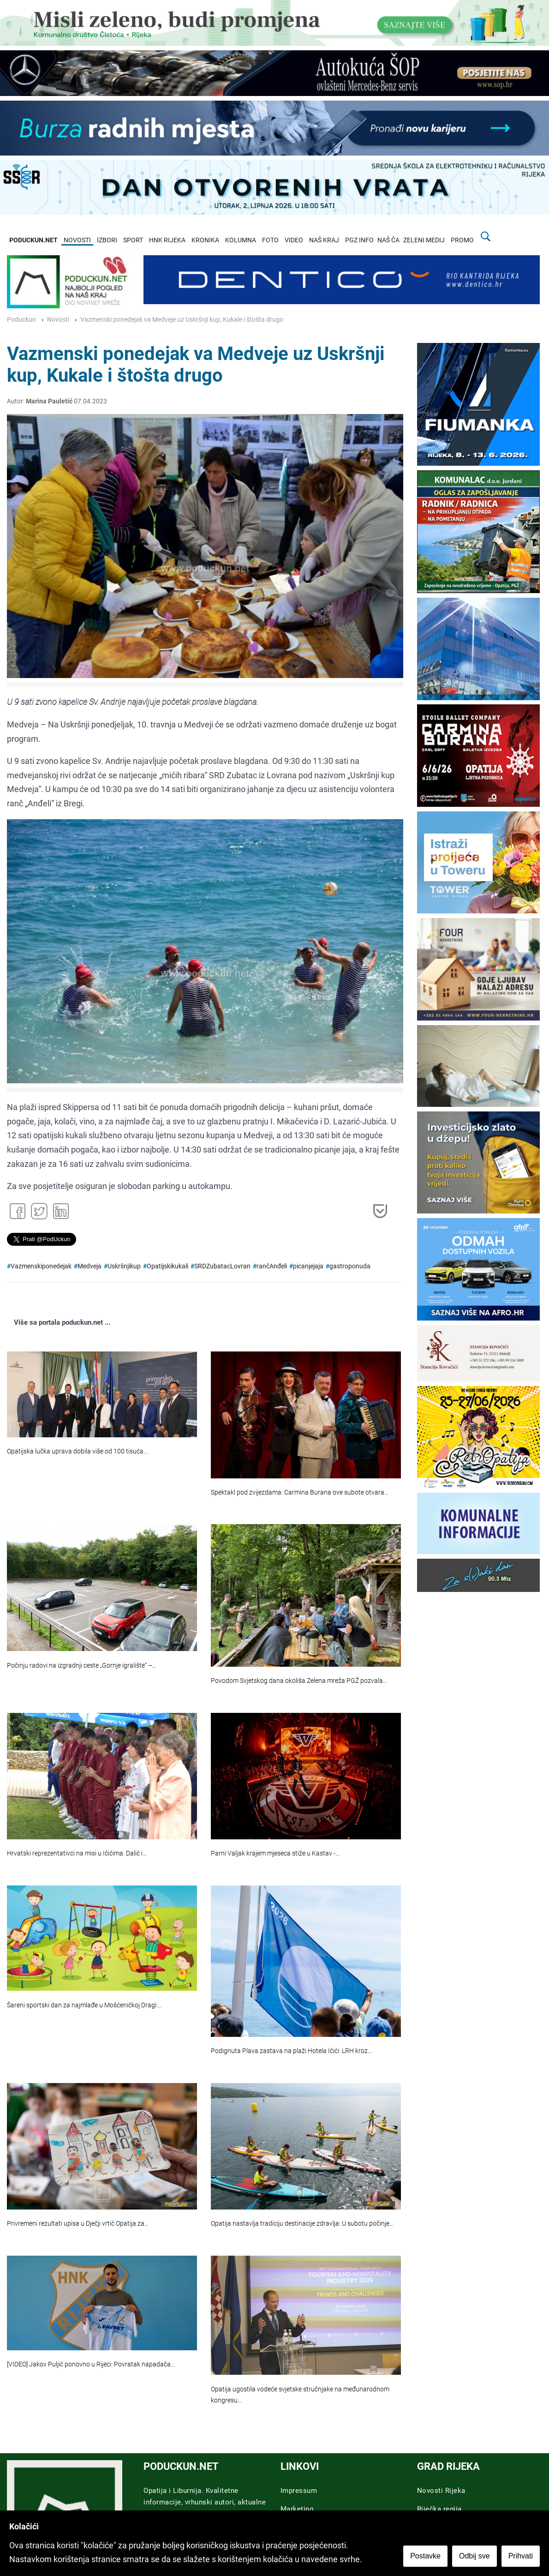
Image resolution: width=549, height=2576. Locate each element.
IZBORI (107, 240)
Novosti (58, 320)
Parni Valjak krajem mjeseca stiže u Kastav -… (275, 1853)
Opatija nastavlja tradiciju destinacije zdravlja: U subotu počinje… (302, 2224)
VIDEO (294, 240)
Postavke (425, 2556)
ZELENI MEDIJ (424, 240)
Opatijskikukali (167, 1266)
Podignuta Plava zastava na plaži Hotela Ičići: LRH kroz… (291, 2051)
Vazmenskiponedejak (41, 1266)
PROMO (462, 240)
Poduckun (21, 320)
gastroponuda (349, 1266)
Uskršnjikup (124, 1266)
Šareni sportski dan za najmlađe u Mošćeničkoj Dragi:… (84, 2005)
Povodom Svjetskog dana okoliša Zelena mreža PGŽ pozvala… (299, 1681)
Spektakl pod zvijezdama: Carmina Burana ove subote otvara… (299, 1492)
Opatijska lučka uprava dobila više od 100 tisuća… (77, 1451)
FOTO (270, 240)
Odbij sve (474, 2556)
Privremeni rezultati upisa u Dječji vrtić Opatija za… (78, 2224)
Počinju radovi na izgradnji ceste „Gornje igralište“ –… (81, 1665)
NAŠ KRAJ (324, 240)
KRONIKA (205, 240)
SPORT (133, 240)
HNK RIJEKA (167, 240)
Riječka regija (439, 2509)
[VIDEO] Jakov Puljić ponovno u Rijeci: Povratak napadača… (91, 2364)
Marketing (297, 2509)
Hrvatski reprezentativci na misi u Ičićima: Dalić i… (77, 1853)
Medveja (89, 1266)
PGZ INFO (359, 240)
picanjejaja (308, 1266)
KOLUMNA (240, 240)
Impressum (298, 2490)
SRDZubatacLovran (222, 1266)
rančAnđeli (272, 1266)
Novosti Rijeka (441, 2490)
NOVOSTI (77, 240)
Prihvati (520, 2556)
